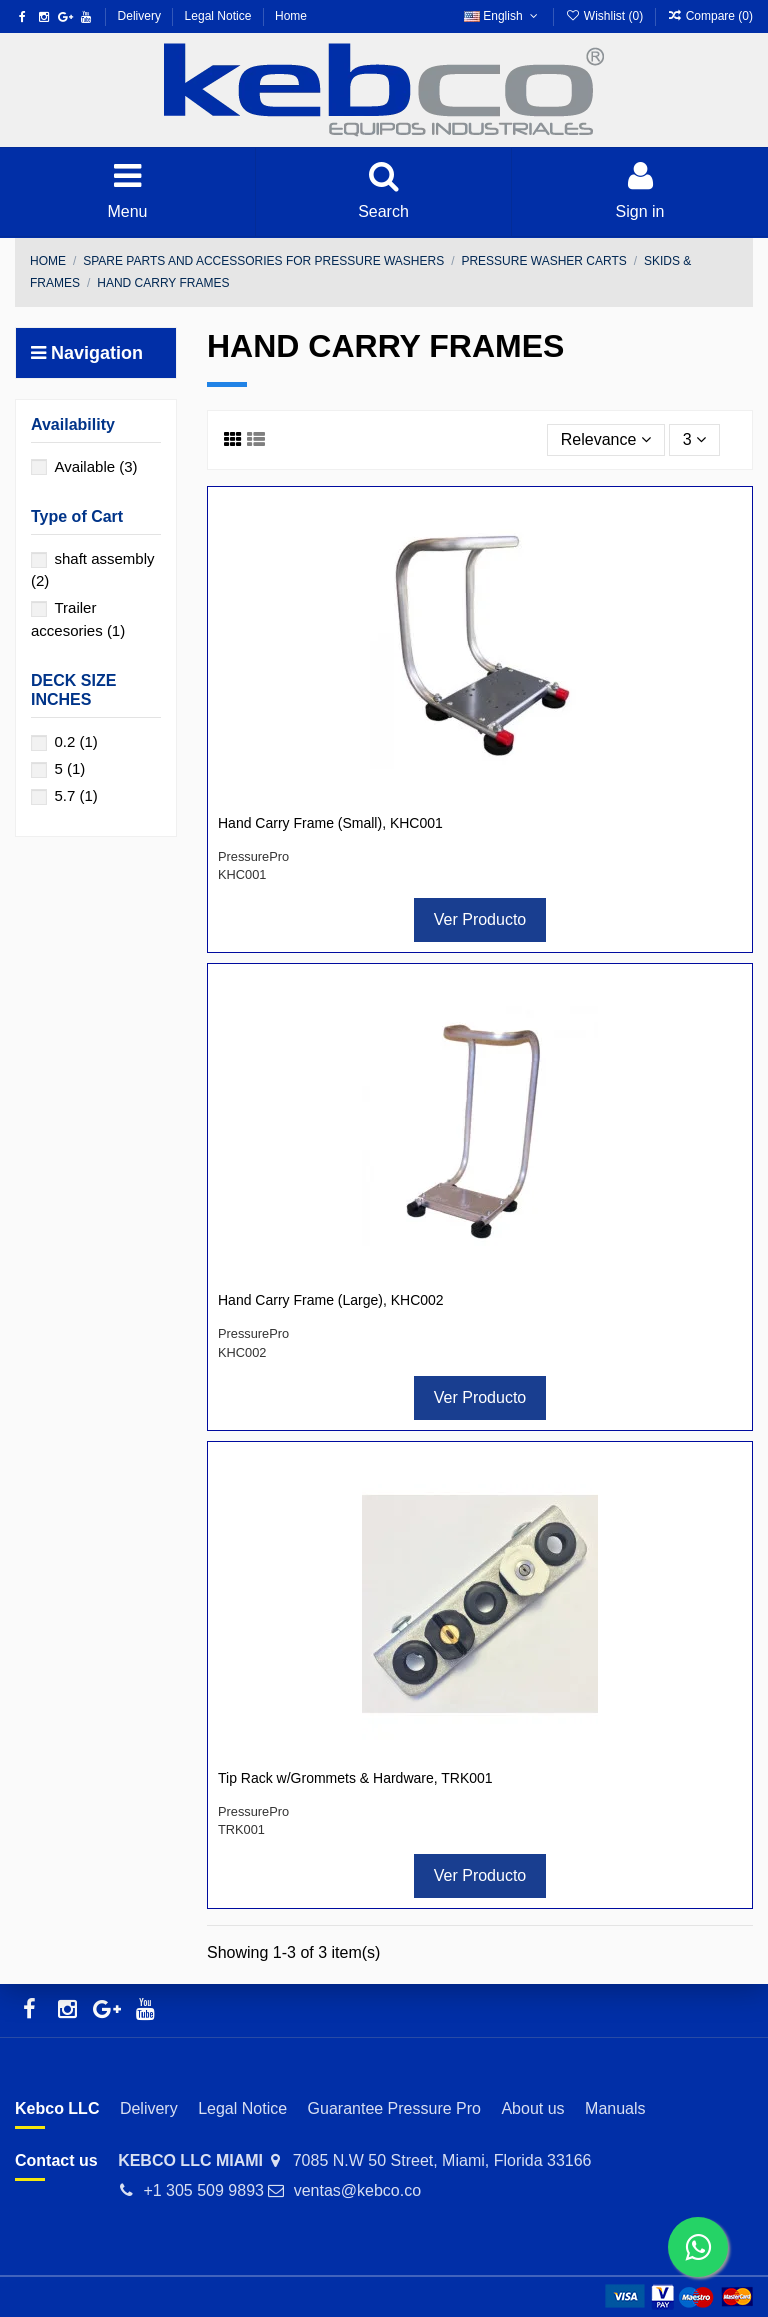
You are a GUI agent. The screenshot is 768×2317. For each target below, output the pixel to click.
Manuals (615, 2108)
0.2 (75, 741)
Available (95, 466)
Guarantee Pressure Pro (394, 2108)
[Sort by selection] (606, 440)
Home (291, 16)
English (502, 16)
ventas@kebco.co (357, 2190)
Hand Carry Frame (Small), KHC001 (330, 823)
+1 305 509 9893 (203, 2190)
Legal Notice (220, 16)
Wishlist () (605, 16)
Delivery (141, 16)
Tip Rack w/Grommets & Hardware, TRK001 (355, 1778)
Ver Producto (480, 919)
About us (532, 2108)
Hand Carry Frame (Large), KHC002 (331, 1300)
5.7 (75, 795)
